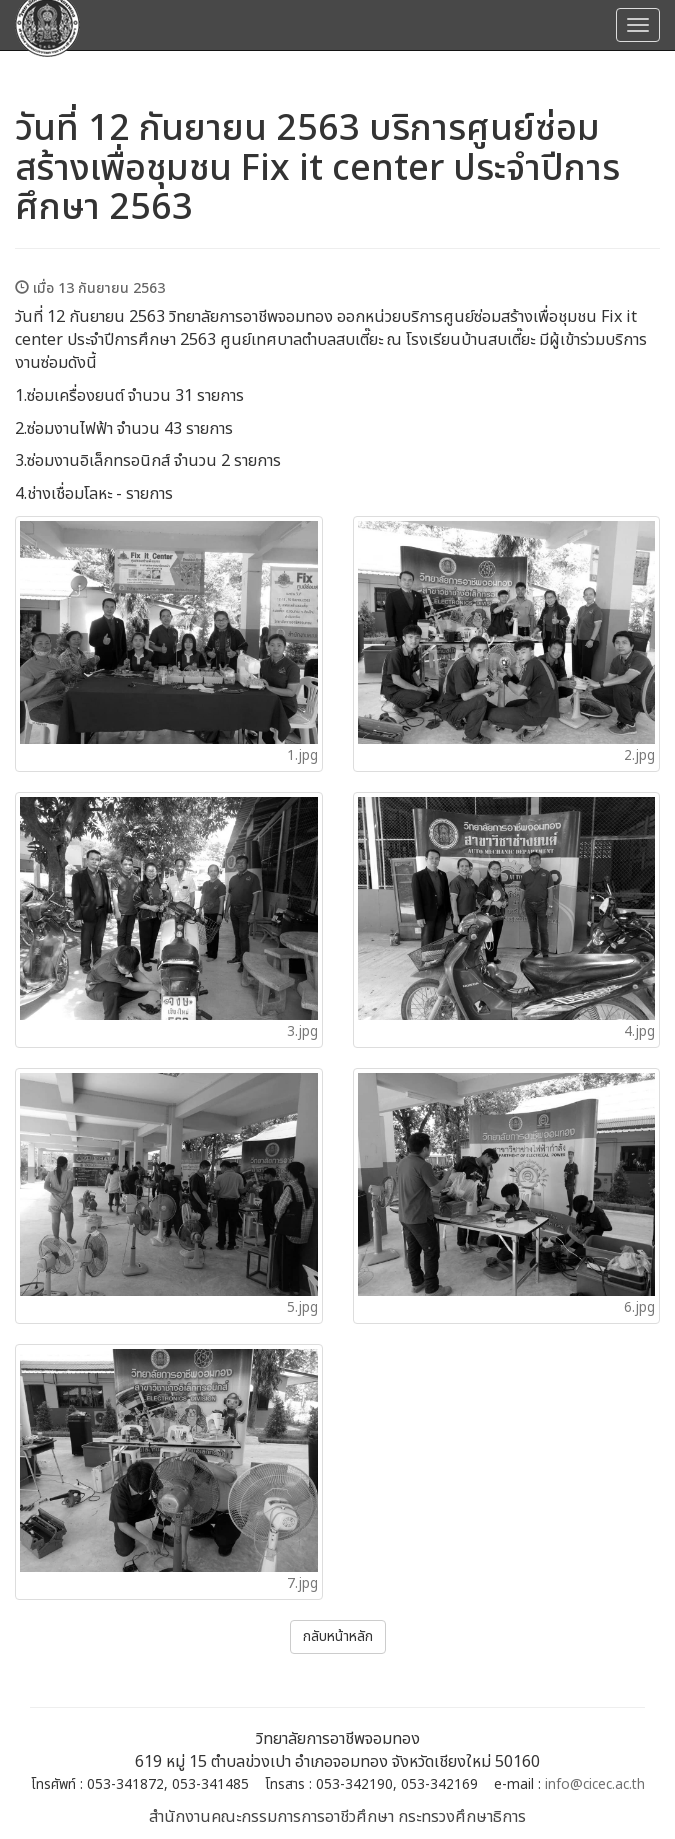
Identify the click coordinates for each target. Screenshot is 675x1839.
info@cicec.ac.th (595, 1785)
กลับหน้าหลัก (338, 1636)
